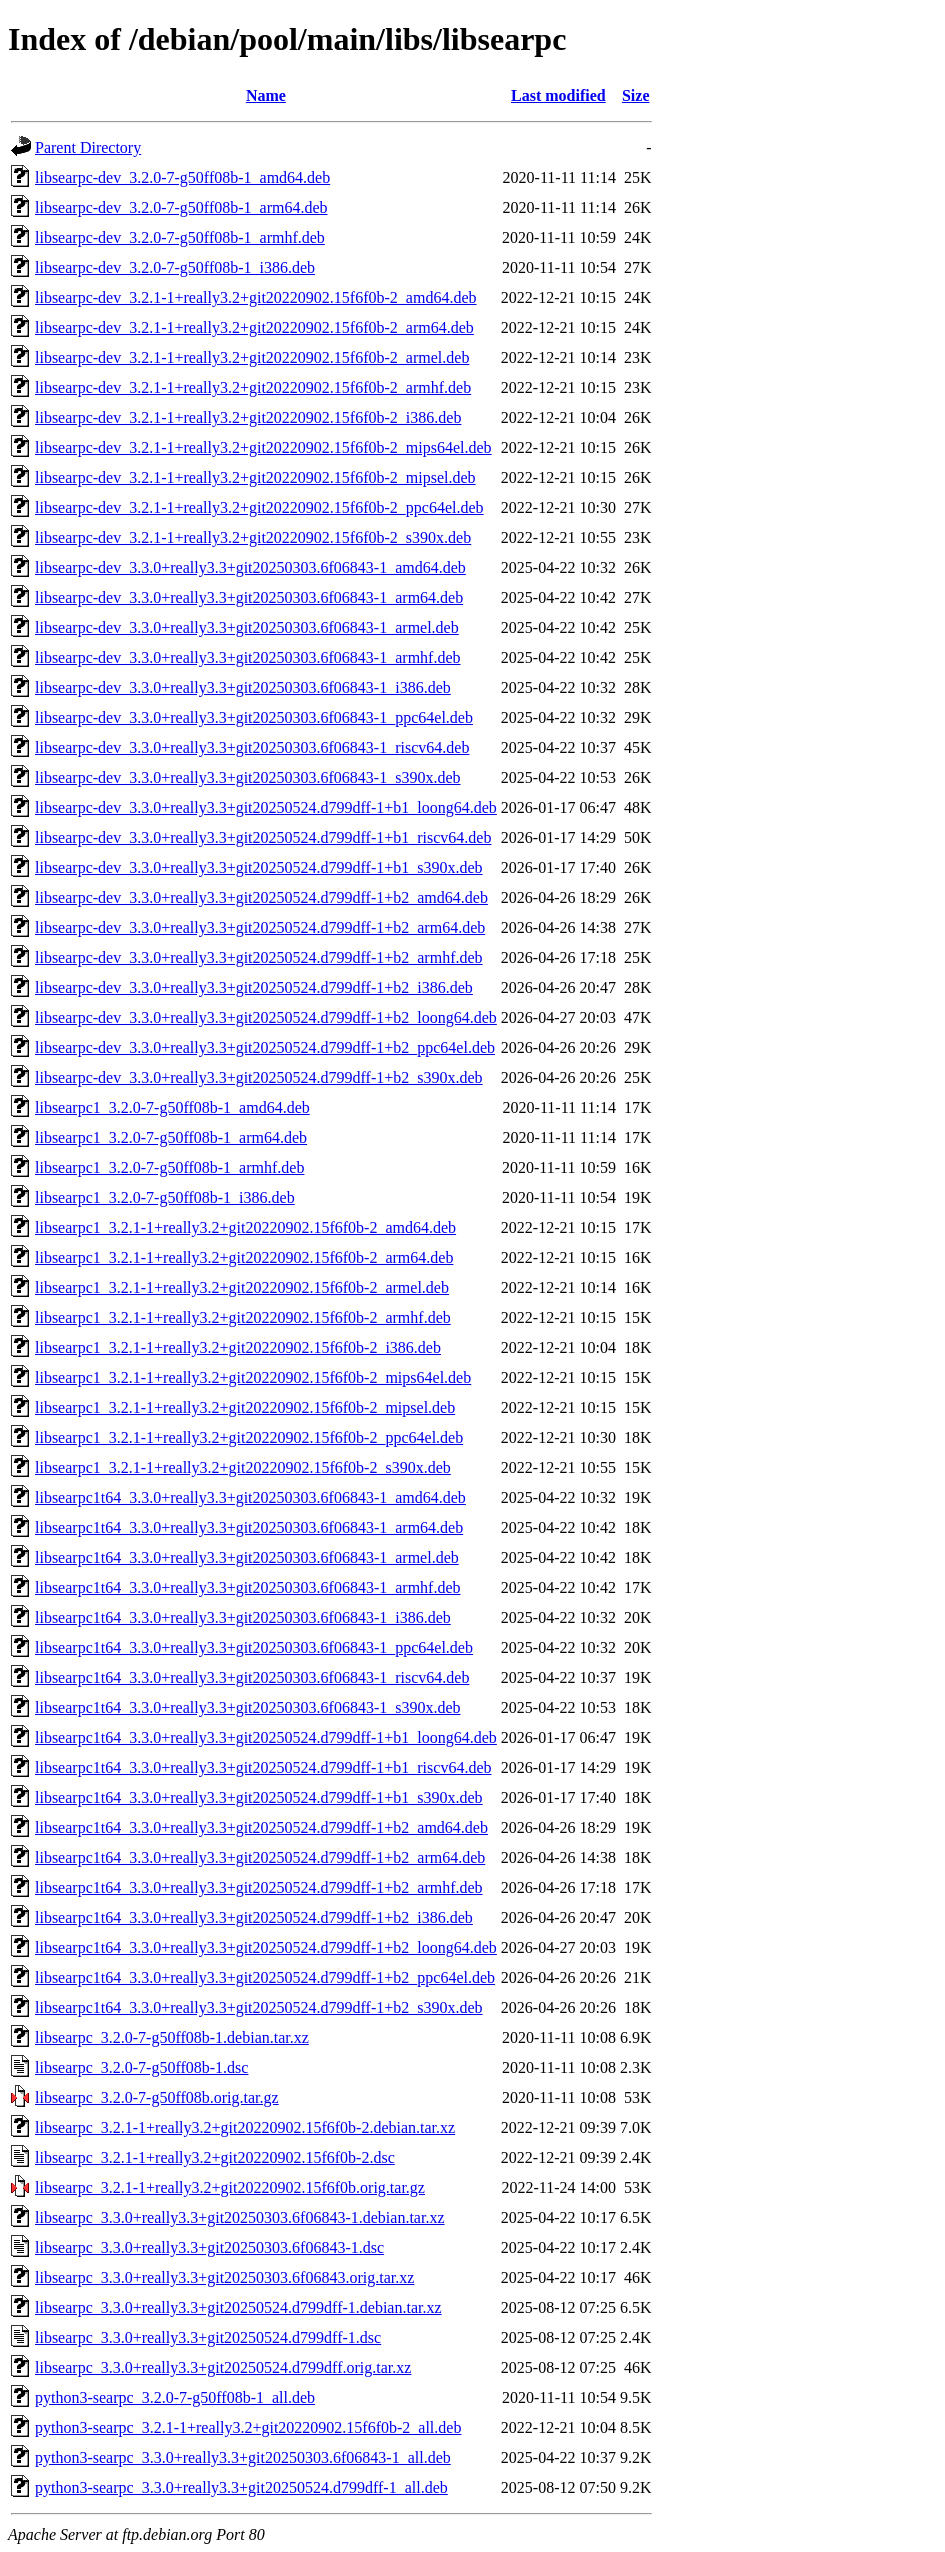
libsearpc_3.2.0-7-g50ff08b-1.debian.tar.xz (172, 2037)
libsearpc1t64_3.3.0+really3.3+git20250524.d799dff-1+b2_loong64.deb (266, 1947)
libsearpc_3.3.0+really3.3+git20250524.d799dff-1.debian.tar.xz (238, 2307)
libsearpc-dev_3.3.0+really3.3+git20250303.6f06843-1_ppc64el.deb (254, 717)
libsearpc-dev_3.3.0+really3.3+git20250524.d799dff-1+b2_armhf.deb (259, 957)
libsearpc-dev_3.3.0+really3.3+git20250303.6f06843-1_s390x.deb (248, 777)
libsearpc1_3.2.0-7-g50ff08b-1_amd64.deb (172, 1107)
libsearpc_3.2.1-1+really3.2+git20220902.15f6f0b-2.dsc (215, 2157)
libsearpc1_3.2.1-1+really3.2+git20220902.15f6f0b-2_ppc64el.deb (249, 1437)
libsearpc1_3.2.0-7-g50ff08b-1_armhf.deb (169, 1167)
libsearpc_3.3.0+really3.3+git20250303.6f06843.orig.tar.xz (224, 2277)
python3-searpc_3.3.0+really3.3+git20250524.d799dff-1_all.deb (241, 2487)
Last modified (558, 95)
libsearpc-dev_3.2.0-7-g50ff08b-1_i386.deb (175, 267)
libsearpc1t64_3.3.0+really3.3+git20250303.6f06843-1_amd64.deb (250, 1497)
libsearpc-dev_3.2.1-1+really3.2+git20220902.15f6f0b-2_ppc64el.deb (259, 507)
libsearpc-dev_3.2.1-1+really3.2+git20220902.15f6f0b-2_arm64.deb (254, 327)
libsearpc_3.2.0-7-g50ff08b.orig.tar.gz (157, 2097)
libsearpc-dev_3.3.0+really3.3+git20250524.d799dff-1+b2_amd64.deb (261, 897)
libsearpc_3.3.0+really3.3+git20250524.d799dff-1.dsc (208, 2337)
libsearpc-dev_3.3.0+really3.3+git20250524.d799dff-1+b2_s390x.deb (259, 1077)
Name (266, 95)
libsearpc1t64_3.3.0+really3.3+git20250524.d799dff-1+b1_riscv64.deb (263, 1767)
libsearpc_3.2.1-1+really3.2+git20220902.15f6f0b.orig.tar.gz (230, 2187)
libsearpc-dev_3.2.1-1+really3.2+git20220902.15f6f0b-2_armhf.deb (253, 387)
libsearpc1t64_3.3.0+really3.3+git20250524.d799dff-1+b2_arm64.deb (260, 1857)
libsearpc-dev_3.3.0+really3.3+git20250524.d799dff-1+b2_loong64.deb (266, 1017)
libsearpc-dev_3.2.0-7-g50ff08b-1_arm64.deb (181, 207)
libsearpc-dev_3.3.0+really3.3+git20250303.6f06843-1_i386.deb (243, 687)
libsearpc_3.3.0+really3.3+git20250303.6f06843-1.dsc (209, 2247)
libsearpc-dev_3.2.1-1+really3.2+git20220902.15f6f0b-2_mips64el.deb (263, 447)
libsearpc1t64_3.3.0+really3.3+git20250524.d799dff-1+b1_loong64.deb (266, 1737)
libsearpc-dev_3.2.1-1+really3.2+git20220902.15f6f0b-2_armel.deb (252, 357)
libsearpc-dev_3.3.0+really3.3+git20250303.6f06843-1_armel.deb (247, 627)
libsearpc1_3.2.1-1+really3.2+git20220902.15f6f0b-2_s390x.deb (243, 1467)
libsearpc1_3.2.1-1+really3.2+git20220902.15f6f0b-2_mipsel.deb (245, 1407)
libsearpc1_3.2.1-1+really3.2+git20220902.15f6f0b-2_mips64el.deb (253, 1377)
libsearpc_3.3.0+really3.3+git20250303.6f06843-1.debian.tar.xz (240, 2217)
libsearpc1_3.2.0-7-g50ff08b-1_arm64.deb (171, 1137)
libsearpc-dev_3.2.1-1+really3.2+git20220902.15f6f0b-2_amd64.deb (256, 297)
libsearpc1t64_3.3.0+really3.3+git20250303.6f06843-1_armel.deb (247, 1557)
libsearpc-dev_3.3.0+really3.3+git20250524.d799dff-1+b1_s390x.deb (259, 867)
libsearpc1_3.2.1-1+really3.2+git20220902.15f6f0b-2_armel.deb (242, 1287)
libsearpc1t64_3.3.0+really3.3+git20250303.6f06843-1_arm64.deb (249, 1527)
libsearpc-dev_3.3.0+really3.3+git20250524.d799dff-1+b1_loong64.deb (266, 807)
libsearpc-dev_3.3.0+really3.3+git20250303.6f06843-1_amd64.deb (250, 567)
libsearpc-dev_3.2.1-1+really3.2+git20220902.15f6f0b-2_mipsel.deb (255, 477)
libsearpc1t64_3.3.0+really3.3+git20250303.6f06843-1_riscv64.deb (252, 1677)
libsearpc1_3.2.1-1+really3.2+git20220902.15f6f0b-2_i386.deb (238, 1347)
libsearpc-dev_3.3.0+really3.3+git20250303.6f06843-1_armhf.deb (248, 657)
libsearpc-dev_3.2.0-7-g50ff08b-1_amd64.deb (182, 177)
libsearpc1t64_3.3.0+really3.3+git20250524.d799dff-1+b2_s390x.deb (259, 2007)
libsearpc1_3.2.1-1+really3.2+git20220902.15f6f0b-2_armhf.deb (243, 1317)
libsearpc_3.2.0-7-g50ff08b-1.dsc (141, 2067)
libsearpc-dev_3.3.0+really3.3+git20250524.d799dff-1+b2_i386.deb (254, 987)
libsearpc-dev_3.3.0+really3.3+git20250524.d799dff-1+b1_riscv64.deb (263, 837)
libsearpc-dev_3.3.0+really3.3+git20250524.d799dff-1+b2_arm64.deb (260, 927)
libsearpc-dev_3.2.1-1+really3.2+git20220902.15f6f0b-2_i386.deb (248, 417)
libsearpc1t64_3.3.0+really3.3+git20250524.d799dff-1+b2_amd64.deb (261, 1827)
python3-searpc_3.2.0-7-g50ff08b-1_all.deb (175, 2397)
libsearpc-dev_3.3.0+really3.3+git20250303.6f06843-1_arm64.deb (249, 597)
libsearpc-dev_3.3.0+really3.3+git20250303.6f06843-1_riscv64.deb (252, 747)
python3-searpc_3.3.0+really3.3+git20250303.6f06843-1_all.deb (243, 2457)
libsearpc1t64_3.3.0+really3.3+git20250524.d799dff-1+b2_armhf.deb (259, 1887)
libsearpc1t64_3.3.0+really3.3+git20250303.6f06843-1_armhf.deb (248, 1587)
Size (636, 95)
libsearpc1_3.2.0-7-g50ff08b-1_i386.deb (165, 1197)
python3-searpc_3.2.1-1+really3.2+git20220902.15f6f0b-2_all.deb (248, 2427)
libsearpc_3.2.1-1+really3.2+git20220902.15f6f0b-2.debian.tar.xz (245, 2127)
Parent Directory (88, 147)
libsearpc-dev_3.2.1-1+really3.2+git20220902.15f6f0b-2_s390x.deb (253, 537)
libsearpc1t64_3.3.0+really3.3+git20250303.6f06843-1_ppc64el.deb (254, 1647)
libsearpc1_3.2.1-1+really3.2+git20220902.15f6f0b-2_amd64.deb (245, 1227)
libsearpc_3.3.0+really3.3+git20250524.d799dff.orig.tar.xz (223, 2367)
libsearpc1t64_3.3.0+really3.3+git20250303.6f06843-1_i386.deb (243, 1617)
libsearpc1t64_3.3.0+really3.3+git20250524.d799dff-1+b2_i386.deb (254, 1917)
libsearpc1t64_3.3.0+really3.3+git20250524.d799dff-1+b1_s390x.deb (259, 1797)
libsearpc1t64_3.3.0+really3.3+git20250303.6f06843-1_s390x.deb (248, 1707)
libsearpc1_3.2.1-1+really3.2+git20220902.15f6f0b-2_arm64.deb (244, 1257)
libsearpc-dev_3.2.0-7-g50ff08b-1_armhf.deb (180, 237)
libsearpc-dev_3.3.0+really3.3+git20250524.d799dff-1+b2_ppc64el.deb (265, 1047)
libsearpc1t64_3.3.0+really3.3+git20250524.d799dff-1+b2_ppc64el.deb (265, 1977)
